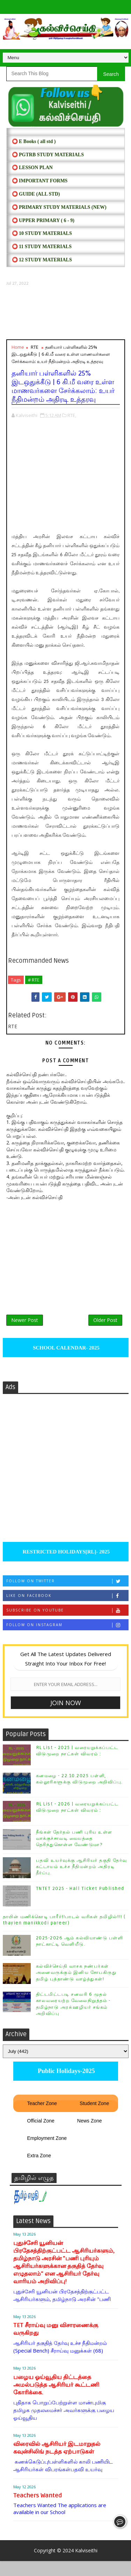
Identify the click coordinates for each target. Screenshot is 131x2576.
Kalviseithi (86, 2565)
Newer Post (24, 1330)
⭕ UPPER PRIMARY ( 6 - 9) (43, 220)
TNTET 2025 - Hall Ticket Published (80, 1903)
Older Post (105, 1330)
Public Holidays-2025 (65, 2085)
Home (18, 347)
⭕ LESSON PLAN (32, 167)
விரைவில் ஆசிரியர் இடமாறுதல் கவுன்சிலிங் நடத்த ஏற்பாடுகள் (56, 2462)
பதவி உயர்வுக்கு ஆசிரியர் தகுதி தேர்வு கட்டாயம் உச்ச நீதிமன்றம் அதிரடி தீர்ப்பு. (81, 1882)
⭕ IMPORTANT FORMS (40, 180)
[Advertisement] (65, 312)
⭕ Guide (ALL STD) (36, 194)
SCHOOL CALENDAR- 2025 (65, 1362)
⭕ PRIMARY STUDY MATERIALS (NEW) (59, 207)
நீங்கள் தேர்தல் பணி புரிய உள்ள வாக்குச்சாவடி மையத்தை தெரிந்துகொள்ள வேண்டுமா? (74, 1853)
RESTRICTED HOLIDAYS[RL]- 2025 (65, 1566)
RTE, (71, 415)
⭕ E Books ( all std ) (34, 141)
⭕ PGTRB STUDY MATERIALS (48, 154)
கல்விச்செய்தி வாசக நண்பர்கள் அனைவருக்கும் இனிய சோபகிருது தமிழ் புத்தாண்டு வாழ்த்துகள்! (76, 1987)
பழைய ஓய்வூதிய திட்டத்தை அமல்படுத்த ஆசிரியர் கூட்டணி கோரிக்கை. (56, 2399)
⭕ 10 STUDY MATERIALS (42, 233)
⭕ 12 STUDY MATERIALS (42, 259)
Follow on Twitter (67, 1596)
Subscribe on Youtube (67, 1625)
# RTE (33, 980)
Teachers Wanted (37, 2510)
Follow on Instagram (67, 1640)
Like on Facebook (67, 1610)
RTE (34, 347)
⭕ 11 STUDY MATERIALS (42, 246)
